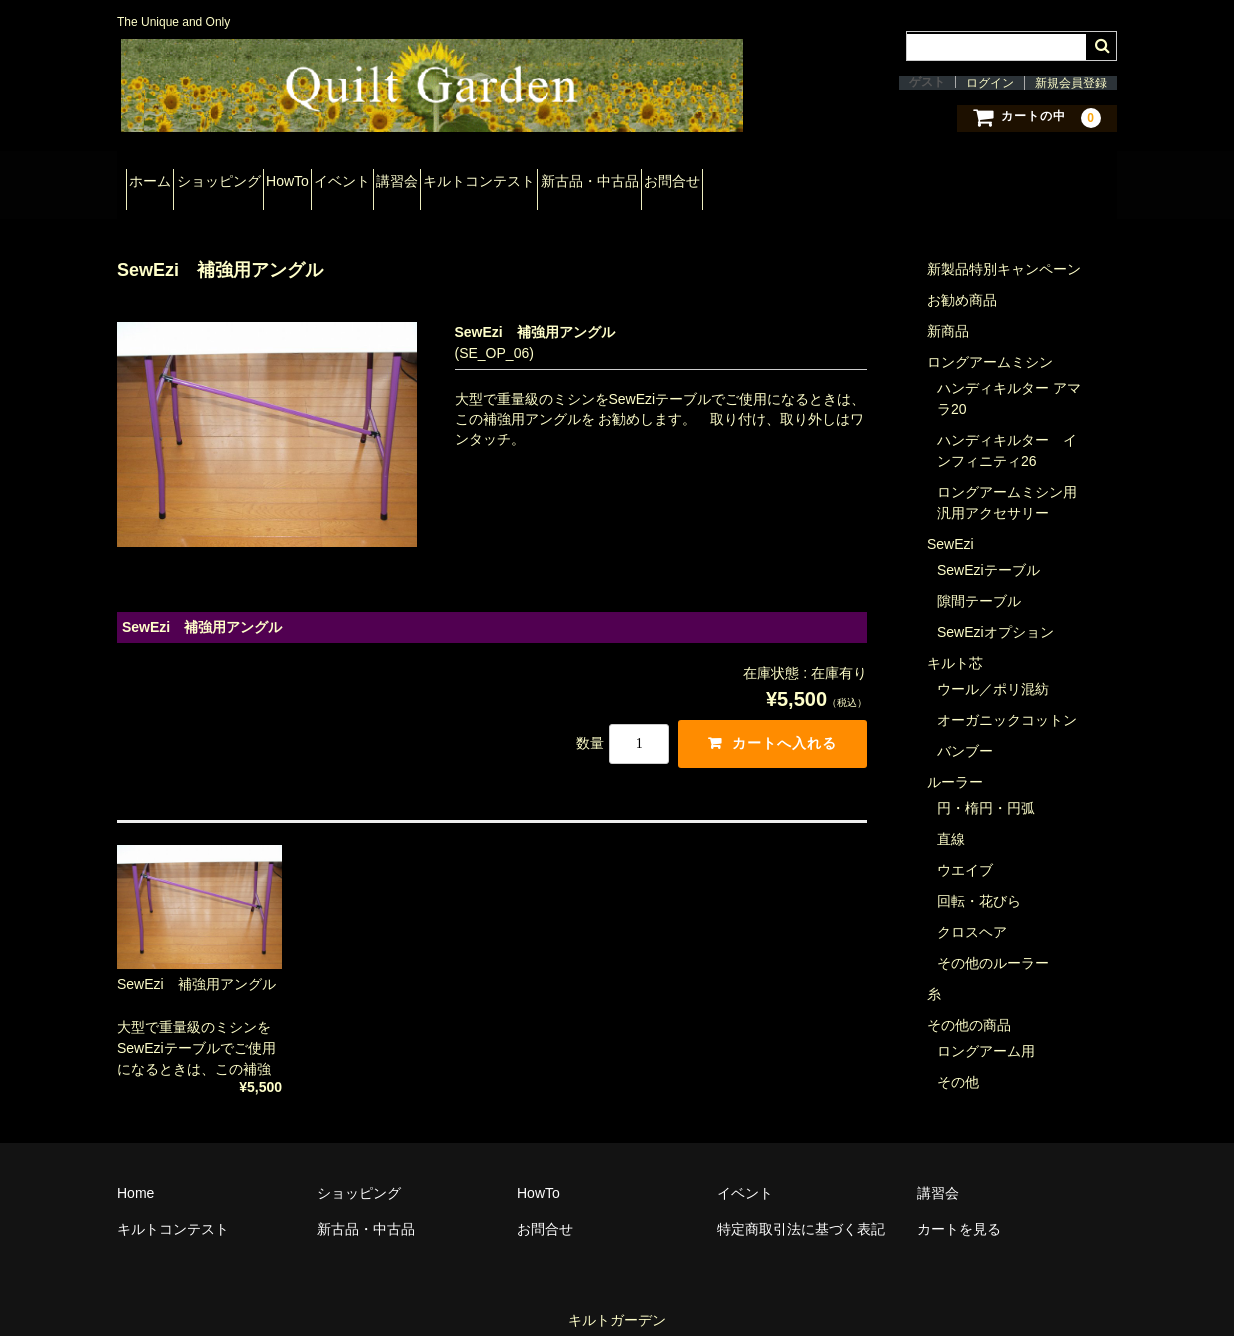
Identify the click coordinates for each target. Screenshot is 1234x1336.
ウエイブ (965, 850)
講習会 (548, 178)
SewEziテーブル (988, 550)
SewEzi (950, 524)
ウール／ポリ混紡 (993, 669)
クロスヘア (972, 912)
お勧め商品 (962, 280)
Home (135, 1173)
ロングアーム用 (986, 1031)
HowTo (367, 178)
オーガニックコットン (1007, 700)
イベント (458, 178)
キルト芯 (955, 643)
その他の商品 (969, 1005)
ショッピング (263, 178)
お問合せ (930, 178)
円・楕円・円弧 (986, 788)
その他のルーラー (993, 943)
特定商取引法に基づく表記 (801, 1209)
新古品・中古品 (812, 178)
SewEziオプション (995, 612)
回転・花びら (979, 881)
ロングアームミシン (990, 342)
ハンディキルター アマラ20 (1009, 378)
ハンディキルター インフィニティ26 (1007, 430)
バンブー (965, 731)
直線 (951, 819)
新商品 (948, 311)
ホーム (159, 178)
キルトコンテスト (666, 178)
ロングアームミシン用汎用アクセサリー (1007, 482)
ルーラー (955, 762)
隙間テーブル (979, 581)
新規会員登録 (1071, 83)
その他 (958, 1062)
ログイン (990, 83)
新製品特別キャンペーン (1004, 249)
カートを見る (959, 1209)
